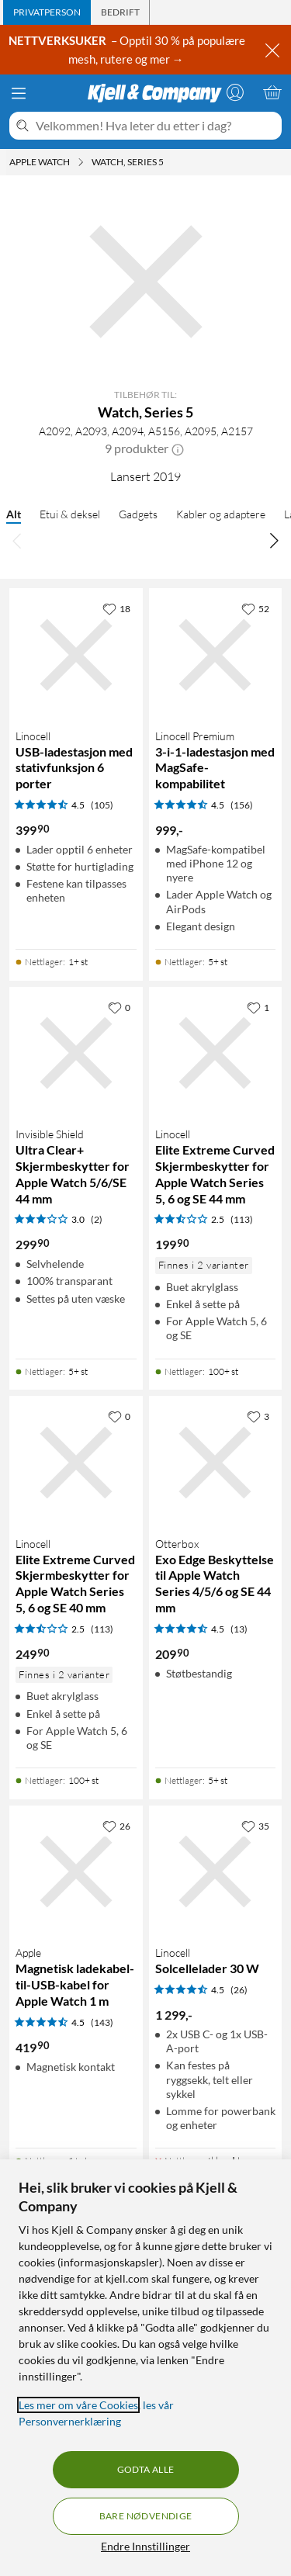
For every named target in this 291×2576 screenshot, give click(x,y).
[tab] (47, 12)
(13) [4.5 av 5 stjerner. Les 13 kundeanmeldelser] (239, 1629)
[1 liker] (258, 1007)
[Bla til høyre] (274, 540)
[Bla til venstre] (17, 540)
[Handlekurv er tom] (272, 92)
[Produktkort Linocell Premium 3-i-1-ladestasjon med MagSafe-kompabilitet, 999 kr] (215, 655)
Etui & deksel (70, 514)
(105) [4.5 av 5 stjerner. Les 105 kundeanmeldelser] (102, 805)
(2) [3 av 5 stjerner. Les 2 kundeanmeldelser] (96, 1219)
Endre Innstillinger (145, 2546)
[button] (177, 448)
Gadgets (138, 514)
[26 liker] (116, 1825)
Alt (13, 514)
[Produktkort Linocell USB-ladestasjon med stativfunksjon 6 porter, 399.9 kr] (76, 655)
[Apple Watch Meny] (80, 162)
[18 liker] (116, 608)
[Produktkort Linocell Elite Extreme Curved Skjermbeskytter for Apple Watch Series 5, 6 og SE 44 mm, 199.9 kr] (215, 1053)
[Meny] (18, 93)
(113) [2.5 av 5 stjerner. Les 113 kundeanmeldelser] (241, 1219)
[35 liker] (255, 1825)
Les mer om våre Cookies (78, 2405)
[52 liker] (255, 608)
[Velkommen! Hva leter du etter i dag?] (155, 125)
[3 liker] (258, 1416)
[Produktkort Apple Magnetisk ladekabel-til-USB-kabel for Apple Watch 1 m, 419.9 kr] (76, 1872)
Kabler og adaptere (220, 514)
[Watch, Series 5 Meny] (168, 162)
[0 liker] (119, 1007)
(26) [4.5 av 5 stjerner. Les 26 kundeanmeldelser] (239, 1990)
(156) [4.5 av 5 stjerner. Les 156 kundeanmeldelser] (241, 805)
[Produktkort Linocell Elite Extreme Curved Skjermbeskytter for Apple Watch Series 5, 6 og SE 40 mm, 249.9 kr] (76, 1462)
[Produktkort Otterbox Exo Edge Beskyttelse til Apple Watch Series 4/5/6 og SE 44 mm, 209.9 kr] (215, 1462)
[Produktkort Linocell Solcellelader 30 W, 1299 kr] (215, 1872)
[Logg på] (235, 92)
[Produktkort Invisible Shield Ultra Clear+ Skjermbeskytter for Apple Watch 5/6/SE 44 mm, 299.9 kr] (76, 1053)
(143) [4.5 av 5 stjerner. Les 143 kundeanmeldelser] (102, 2022)
